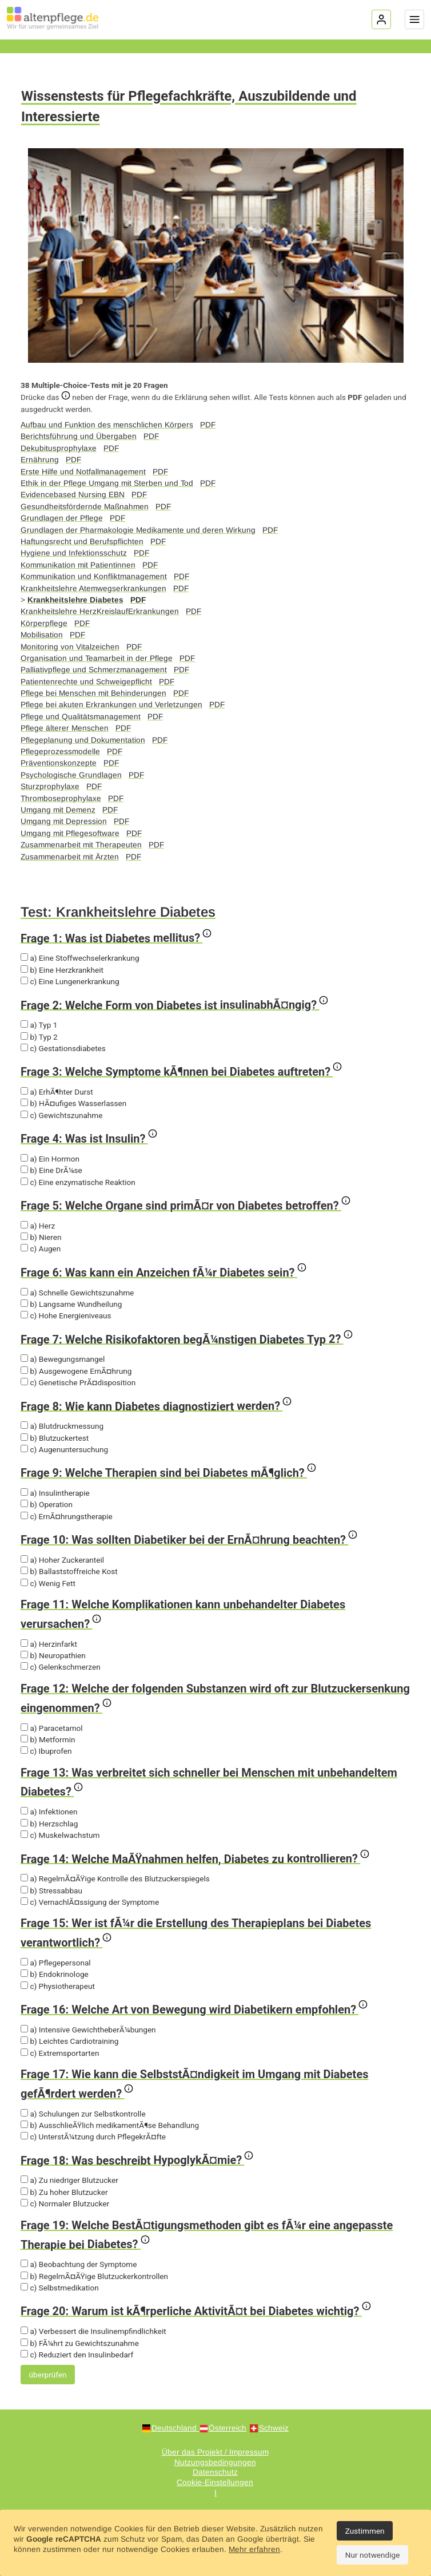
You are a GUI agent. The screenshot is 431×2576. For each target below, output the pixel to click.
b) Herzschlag (49, 1823)
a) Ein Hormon (50, 1158)
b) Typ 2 (39, 1036)
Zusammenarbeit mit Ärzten (70, 857)
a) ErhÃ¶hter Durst (57, 1091)
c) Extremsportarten (60, 2053)
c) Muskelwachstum (60, 1835)
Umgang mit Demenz (58, 810)
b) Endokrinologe (55, 1974)
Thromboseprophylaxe (61, 798)
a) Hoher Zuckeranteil (62, 1559)
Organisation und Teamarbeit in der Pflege (97, 658)
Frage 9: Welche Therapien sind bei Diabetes (168, 1472)
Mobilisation (42, 635)
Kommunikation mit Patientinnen (78, 565)
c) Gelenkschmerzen (61, 1666)
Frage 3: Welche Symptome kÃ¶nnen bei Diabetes (181, 1071)
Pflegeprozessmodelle (60, 751)
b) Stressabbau (51, 1890)
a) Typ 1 (39, 1024)
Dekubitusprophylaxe (59, 448)
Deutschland (174, 2428)
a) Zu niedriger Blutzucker (69, 2180)
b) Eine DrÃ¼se (51, 1170)
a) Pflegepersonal (56, 1962)
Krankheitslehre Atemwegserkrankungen (93, 588)
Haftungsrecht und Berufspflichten (82, 541)
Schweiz (274, 2428)
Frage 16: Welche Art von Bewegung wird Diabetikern (194, 2008)
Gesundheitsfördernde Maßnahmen (85, 506)
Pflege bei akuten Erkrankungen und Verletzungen (111, 704)
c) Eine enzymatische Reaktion (78, 1182)
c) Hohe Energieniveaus (66, 1315)
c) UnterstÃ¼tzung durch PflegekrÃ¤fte (93, 2136)
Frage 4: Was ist (89, 1138)
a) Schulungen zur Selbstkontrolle (83, 2113)
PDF (208, 425)
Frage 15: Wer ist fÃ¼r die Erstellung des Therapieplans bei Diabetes (196, 1932)
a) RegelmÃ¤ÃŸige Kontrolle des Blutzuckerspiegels (115, 1878)
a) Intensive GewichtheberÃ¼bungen (88, 2029)
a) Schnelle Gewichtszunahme (77, 1292)
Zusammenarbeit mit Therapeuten (81, 845)
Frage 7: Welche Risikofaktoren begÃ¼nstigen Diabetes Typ (187, 1338)
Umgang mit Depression (64, 821)
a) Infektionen (49, 1811)
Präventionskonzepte (59, 763)
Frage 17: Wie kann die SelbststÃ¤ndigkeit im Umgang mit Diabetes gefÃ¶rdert (194, 2084)
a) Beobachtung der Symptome (79, 2264)
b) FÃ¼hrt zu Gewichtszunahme (80, 2343)
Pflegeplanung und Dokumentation (83, 740)
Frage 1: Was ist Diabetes (116, 937)
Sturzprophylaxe (50, 786)
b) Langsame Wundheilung (71, 1304)
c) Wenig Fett (48, 1583)
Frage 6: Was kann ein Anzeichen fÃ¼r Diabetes (163, 1271)
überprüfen (48, 2374)
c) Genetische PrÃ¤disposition (78, 1382)
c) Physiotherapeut (58, 1986)
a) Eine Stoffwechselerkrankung (80, 957)
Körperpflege (44, 623)
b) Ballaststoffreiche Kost (69, 1571)
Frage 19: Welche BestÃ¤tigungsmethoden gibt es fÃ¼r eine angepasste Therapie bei (207, 2235)
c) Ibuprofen (46, 1750)
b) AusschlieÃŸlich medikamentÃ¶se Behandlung (110, 2125)
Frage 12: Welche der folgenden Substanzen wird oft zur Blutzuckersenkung (215, 1698)
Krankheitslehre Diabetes (75, 600)
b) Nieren (41, 1237)
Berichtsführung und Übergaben (79, 436)
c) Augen (41, 1248)
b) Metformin (48, 1739)
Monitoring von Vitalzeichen (70, 647)
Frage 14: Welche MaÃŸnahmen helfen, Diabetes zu (195, 1858)
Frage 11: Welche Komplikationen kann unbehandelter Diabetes (183, 1614)
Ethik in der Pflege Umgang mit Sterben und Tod (107, 483)
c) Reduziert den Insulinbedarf (77, 2354)
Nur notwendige (372, 2554)
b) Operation (47, 1504)
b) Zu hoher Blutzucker (64, 2192)
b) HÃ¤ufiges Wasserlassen (73, 1103)
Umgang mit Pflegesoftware (70, 833)
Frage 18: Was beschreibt (137, 2159)
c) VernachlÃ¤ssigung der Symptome (90, 1902)
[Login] (381, 19)
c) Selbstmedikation (60, 2287)
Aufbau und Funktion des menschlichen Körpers (107, 425)
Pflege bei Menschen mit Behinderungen (93, 693)
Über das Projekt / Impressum (215, 2452)
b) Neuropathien (53, 1655)
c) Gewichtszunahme (61, 1115)
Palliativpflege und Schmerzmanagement (94, 669)
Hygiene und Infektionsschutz (74, 553)
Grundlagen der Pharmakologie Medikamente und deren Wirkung (138, 530)
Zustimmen (365, 2530)
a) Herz (38, 1225)
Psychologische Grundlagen (71, 775)
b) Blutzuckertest (55, 1437)
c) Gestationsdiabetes (63, 1048)
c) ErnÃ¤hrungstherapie (67, 1516)
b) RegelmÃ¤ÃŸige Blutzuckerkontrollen (94, 2276)
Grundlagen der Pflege (62, 518)
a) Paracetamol (52, 1728)
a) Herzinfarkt (49, 1643)
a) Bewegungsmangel (63, 1359)
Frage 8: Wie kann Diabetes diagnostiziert (156, 1405)
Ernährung (40, 459)
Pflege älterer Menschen (65, 728)
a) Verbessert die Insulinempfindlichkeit (93, 2331)
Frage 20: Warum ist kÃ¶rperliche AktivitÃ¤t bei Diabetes (196, 2310)
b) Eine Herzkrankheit (62, 969)
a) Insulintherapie (55, 1492)
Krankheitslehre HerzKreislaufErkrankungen (100, 611)
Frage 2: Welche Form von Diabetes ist (174, 1004)
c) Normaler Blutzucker (65, 2203)
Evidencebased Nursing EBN (73, 494)
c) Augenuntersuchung (64, 1449)
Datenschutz (215, 2472)
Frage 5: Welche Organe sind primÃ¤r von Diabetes (185, 1204)
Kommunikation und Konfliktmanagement (94, 576)
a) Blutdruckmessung (62, 1425)
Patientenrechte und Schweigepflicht (86, 681)
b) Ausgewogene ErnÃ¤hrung (76, 1371)
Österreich (227, 2428)
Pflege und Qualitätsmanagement (81, 716)
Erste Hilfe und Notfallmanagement (83, 471)
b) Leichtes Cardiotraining (69, 2041)
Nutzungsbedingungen (215, 2462)
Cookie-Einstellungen (215, 2482)
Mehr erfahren (254, 2549)
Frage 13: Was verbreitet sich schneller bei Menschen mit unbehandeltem (209, 1782)
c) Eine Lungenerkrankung (70, 981)
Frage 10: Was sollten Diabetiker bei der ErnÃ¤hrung (189, 1539)
